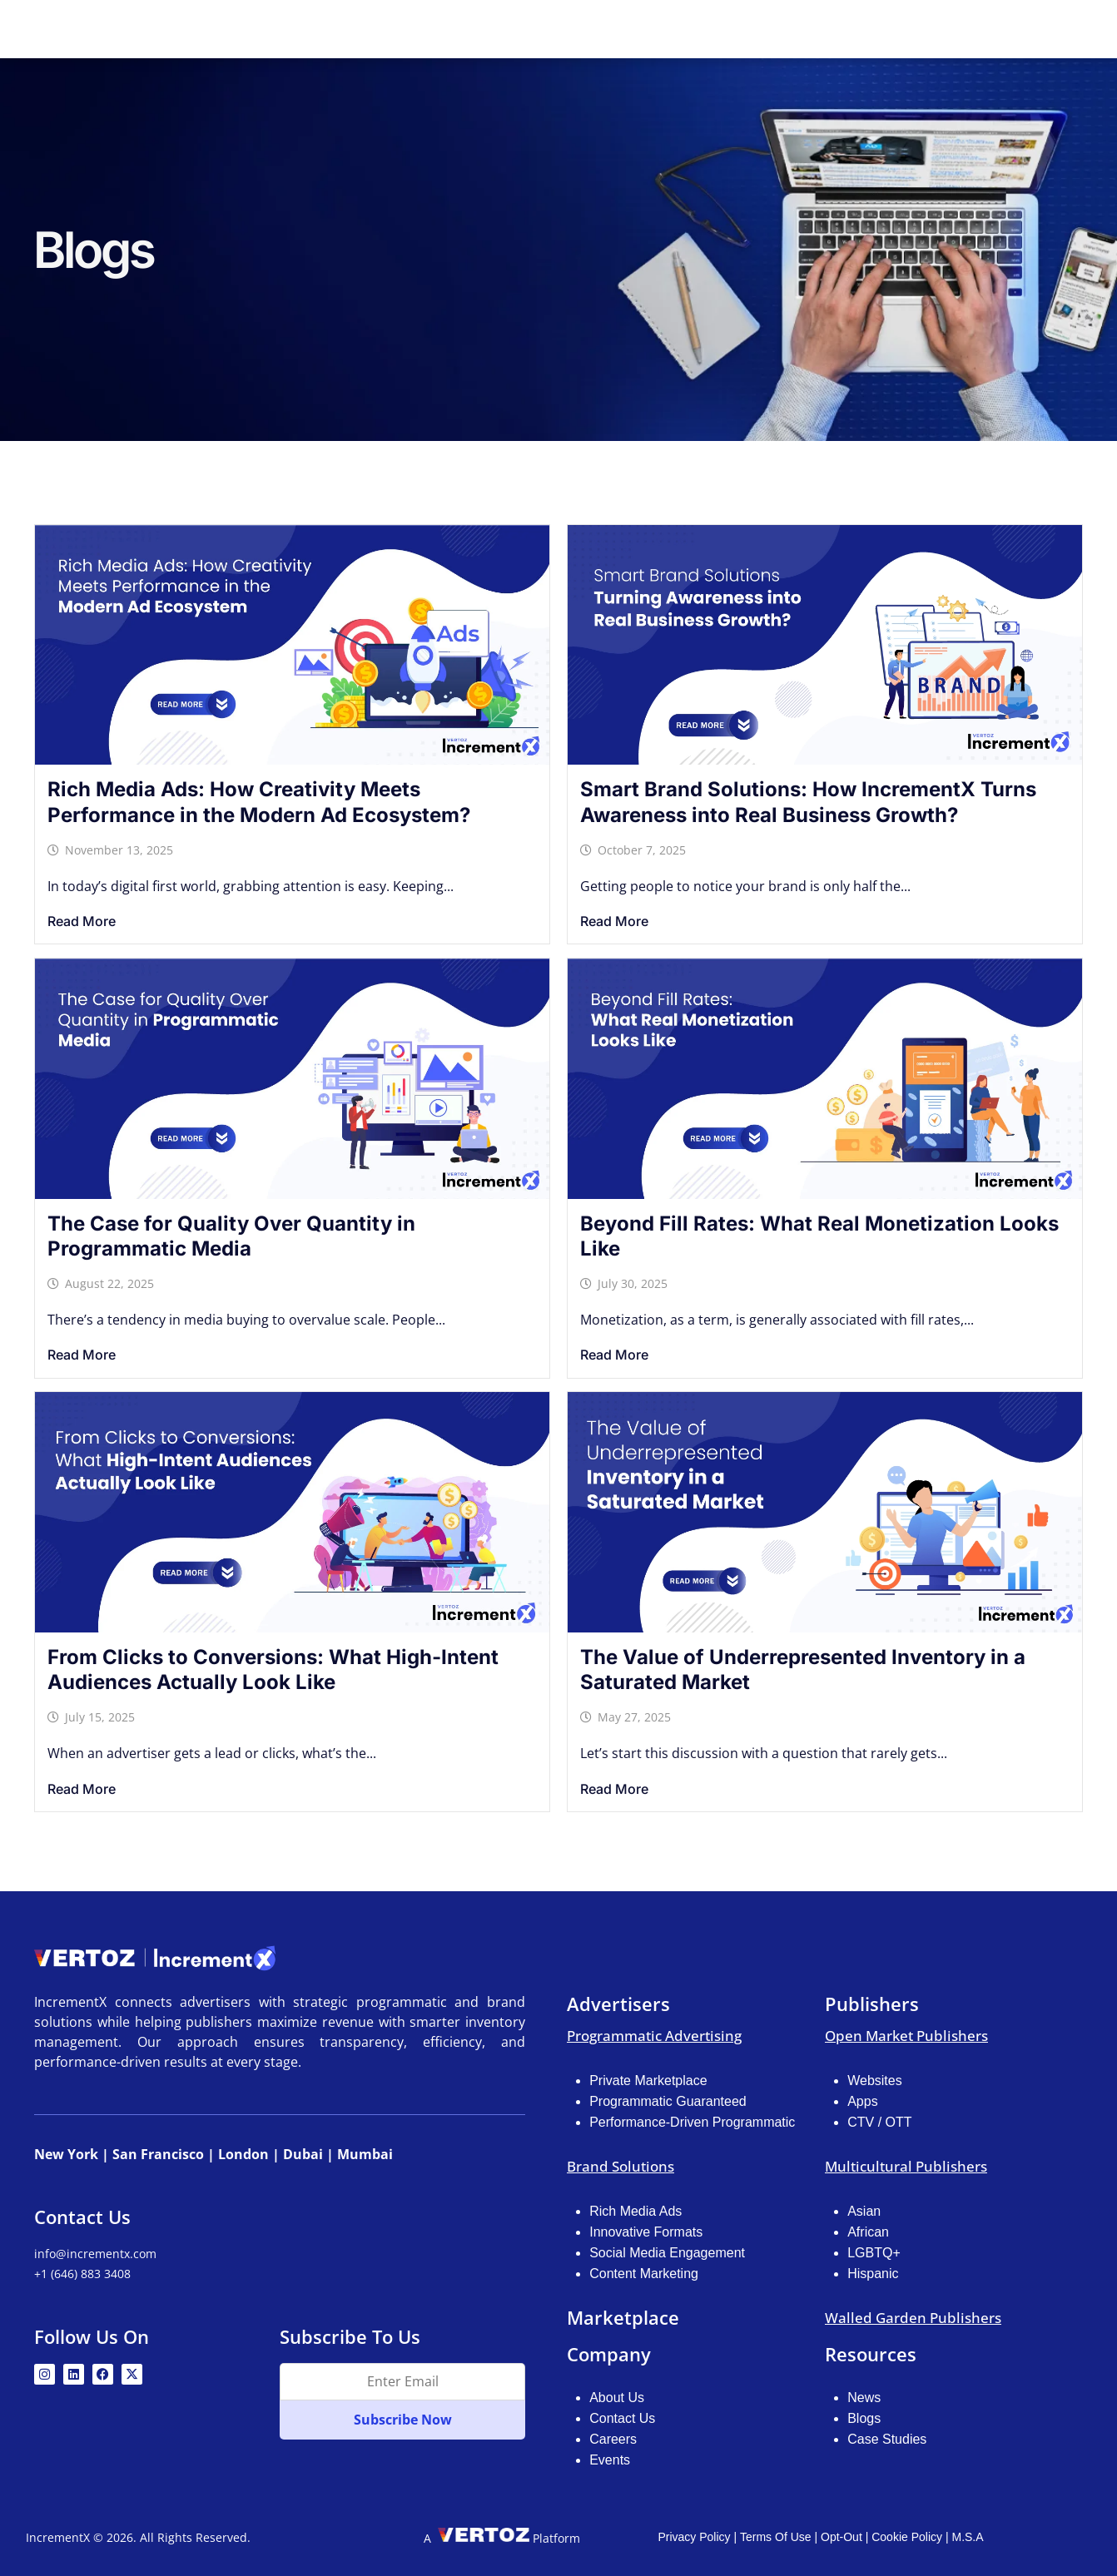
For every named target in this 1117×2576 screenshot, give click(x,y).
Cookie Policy (906, 2535)
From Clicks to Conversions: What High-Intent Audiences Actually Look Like (273, 1668)
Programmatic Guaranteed (668, 2100)
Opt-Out (841, 2535)
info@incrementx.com (95, 2253)
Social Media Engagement (667, 2251)
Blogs (864, 2417)
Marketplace (719, 29)
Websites (874, 2079)
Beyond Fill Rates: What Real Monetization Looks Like (819, 1235)
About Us (616, 2396)
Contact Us (622, 2417)
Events (609, 2458)
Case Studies (886, 2437)
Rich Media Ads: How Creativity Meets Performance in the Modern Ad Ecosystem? (258, 800)
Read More (81, 918)
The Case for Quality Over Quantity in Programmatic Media (231, 1235)
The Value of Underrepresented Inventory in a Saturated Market (802, 1668)
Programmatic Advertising (654, 2033)
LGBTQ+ (874, 2251)
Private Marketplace (648, 2079)
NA (930, 29)
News (864, 2396)
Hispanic (872, 2272)
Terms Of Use (776, 2535)
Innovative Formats (645, 2230)
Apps (862, 2100)
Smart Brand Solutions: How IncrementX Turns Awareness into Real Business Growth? (808, 800)
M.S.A (967, 2535)
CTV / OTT (879, 2120)
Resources (818, 29)
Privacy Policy (694, 2535)
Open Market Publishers (906, 2033)
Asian (864, 2209)
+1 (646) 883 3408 (82, 2273)
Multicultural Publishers (906, 2164)
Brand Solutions (620, 2164)
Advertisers (513, 29)
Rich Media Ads (635, 2209)
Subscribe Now (403, 2419)
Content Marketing (643, 2272)
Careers (613, 2437)
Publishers (620, 29)
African (868, 2230)
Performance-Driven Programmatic (692, 2120)
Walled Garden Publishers (913, 2316)
